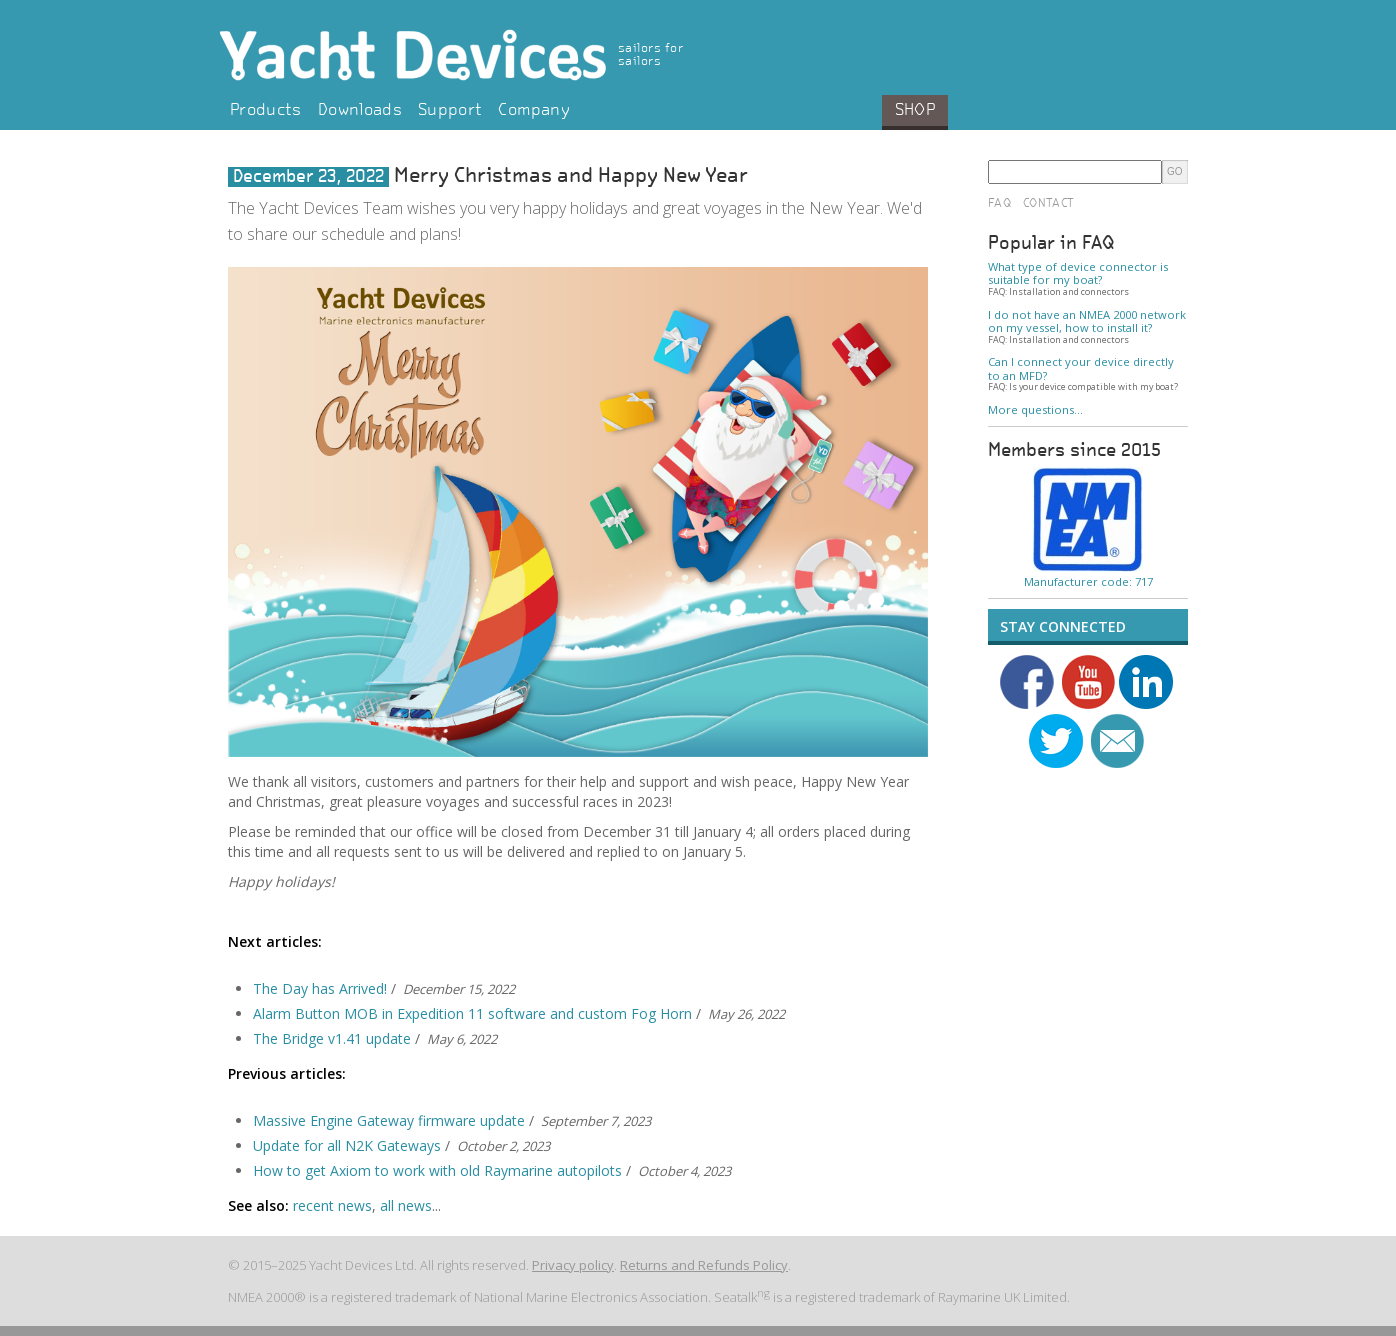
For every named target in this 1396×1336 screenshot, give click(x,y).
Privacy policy (573, 1265)
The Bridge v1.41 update (332, 1038)
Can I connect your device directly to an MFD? (1081, 368)
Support (450, 111)
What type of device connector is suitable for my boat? (1078, 273)
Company (533, 111)
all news (406, 1205)
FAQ (999, 204)
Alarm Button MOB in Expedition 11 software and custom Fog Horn (472, 1013)
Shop (915, 111)
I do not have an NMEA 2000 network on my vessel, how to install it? (1087, 321)
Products (266, 111)
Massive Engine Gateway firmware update (389, 1120)
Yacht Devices (463, 55)
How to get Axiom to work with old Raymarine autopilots (437, 1170)
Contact (1048, 204)
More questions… (1035, 409)
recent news (332, 1205)
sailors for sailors (650, 55)
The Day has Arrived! (320, 988)
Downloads (360, 111)
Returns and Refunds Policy (704, 1265)
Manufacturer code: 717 (1088, 581)
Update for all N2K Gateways (347, 1145)
